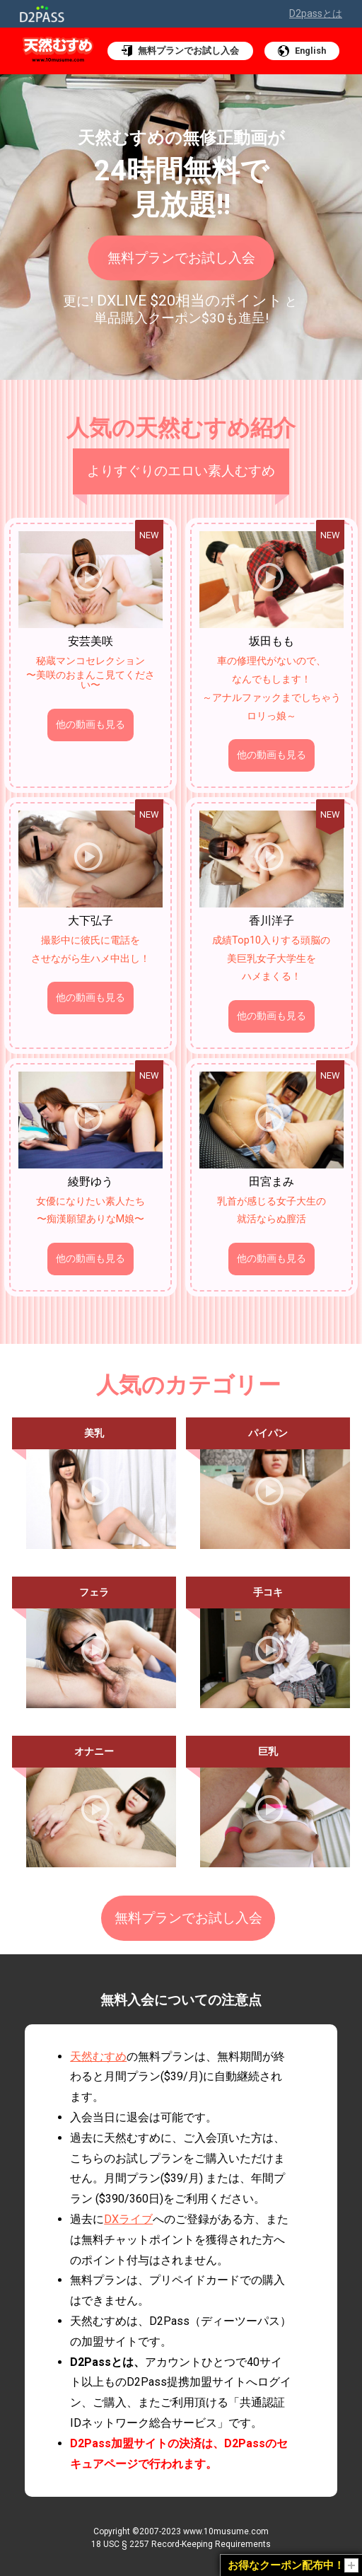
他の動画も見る (90, 725)
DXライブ (128, 2215)
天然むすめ (98, 2051)
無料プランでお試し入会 (181, 254)
